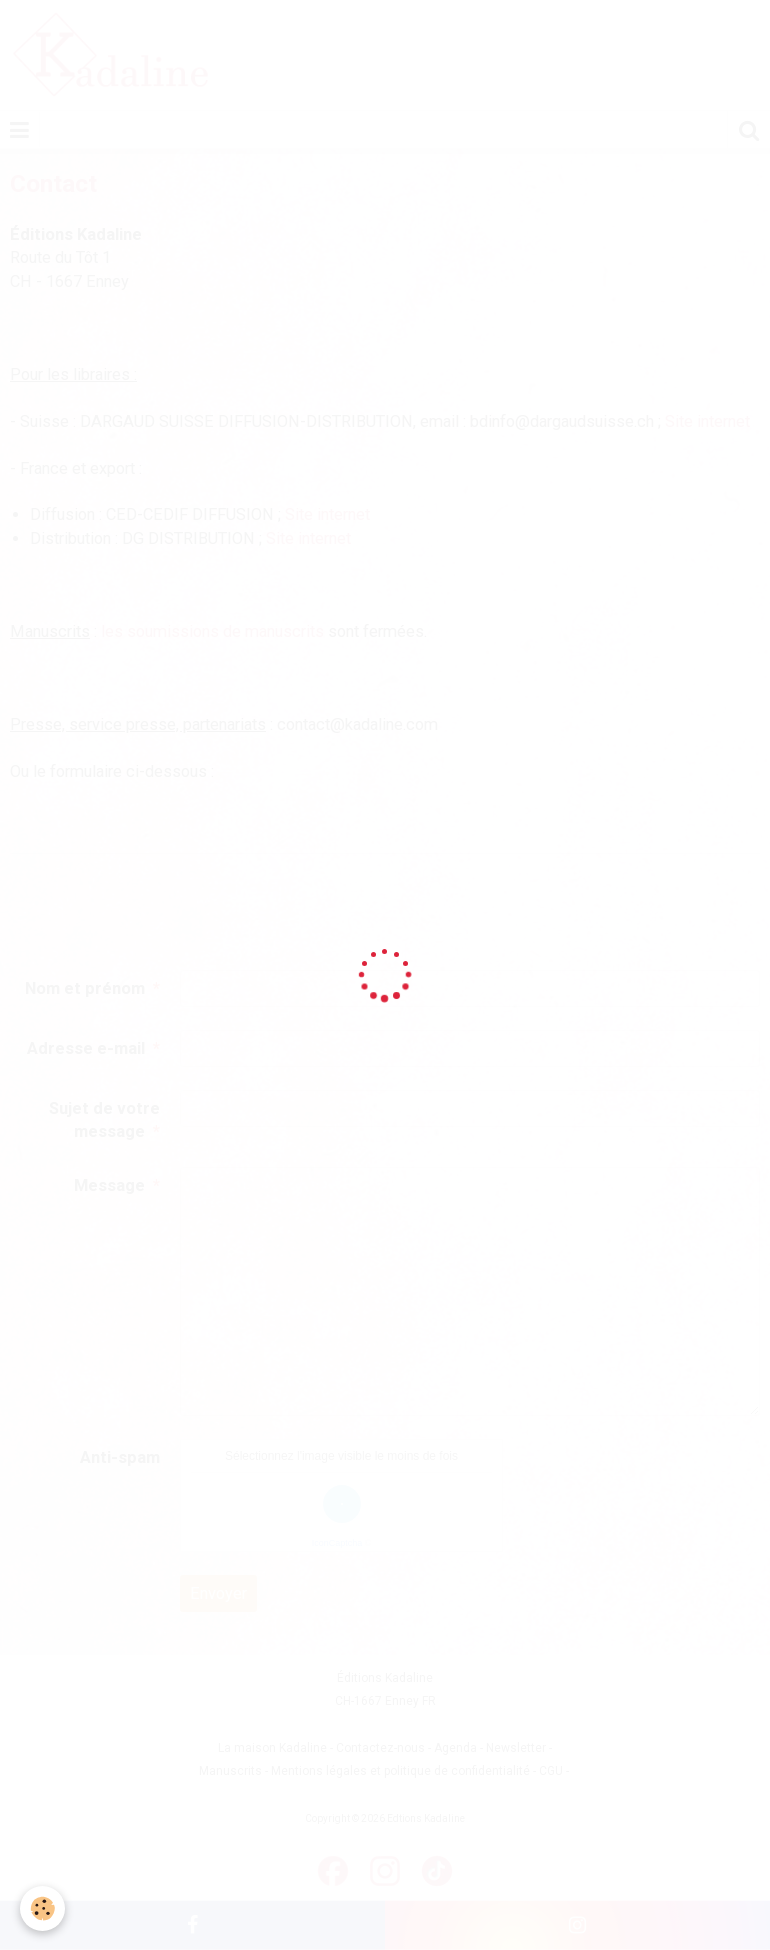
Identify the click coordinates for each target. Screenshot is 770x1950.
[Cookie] (42, 1908)
